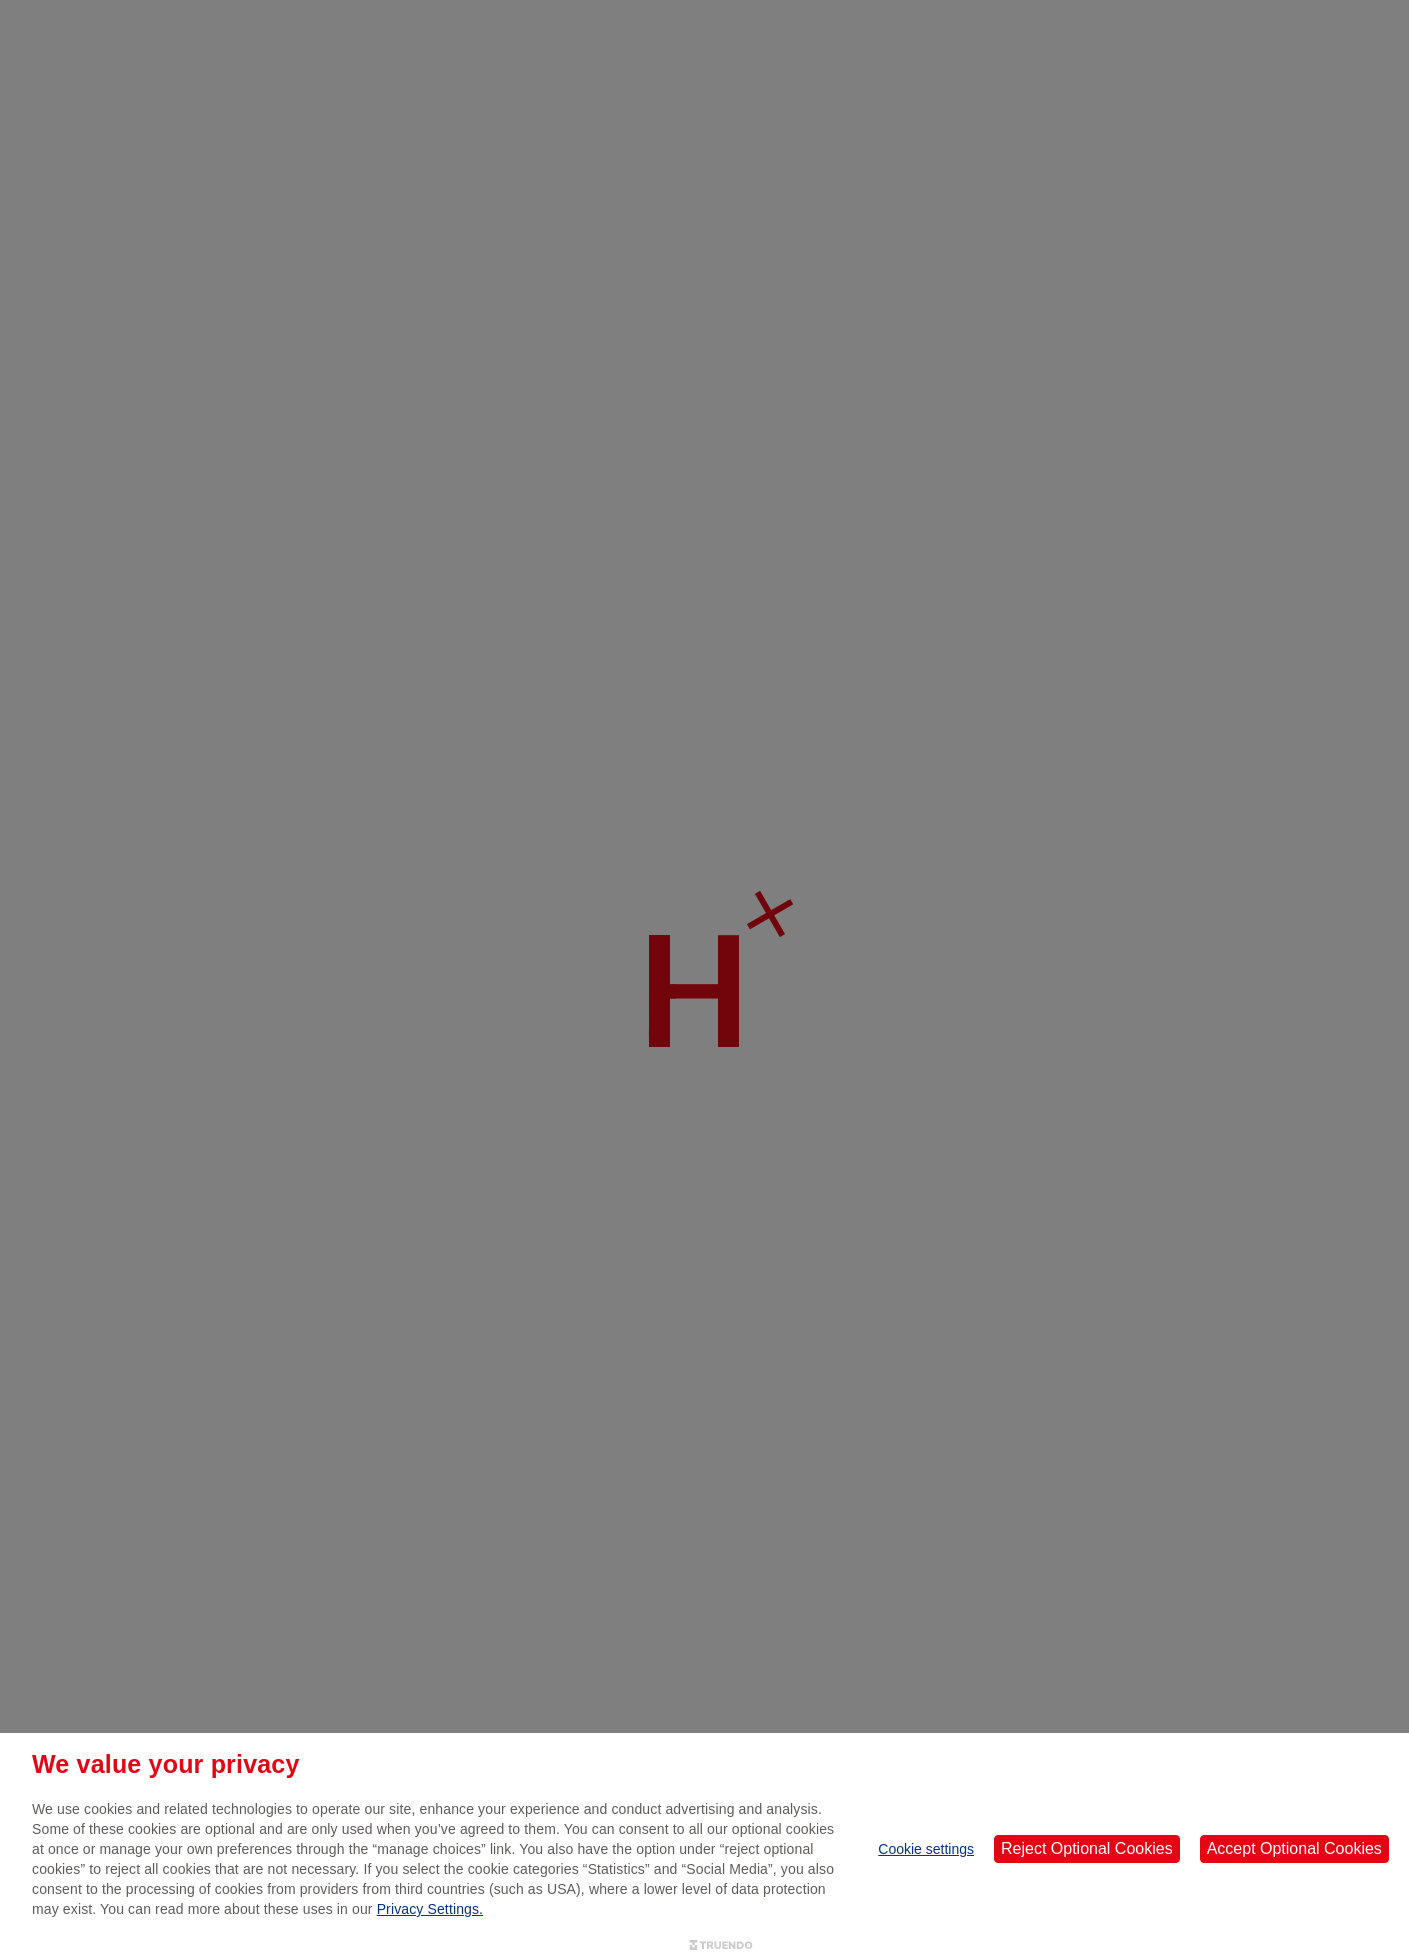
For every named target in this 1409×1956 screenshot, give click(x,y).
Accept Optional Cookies (1294, 1848)
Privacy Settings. (430, 1909)
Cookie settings (926, 1849)
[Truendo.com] (721, 1945)
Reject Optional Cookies (1087, 1848)
